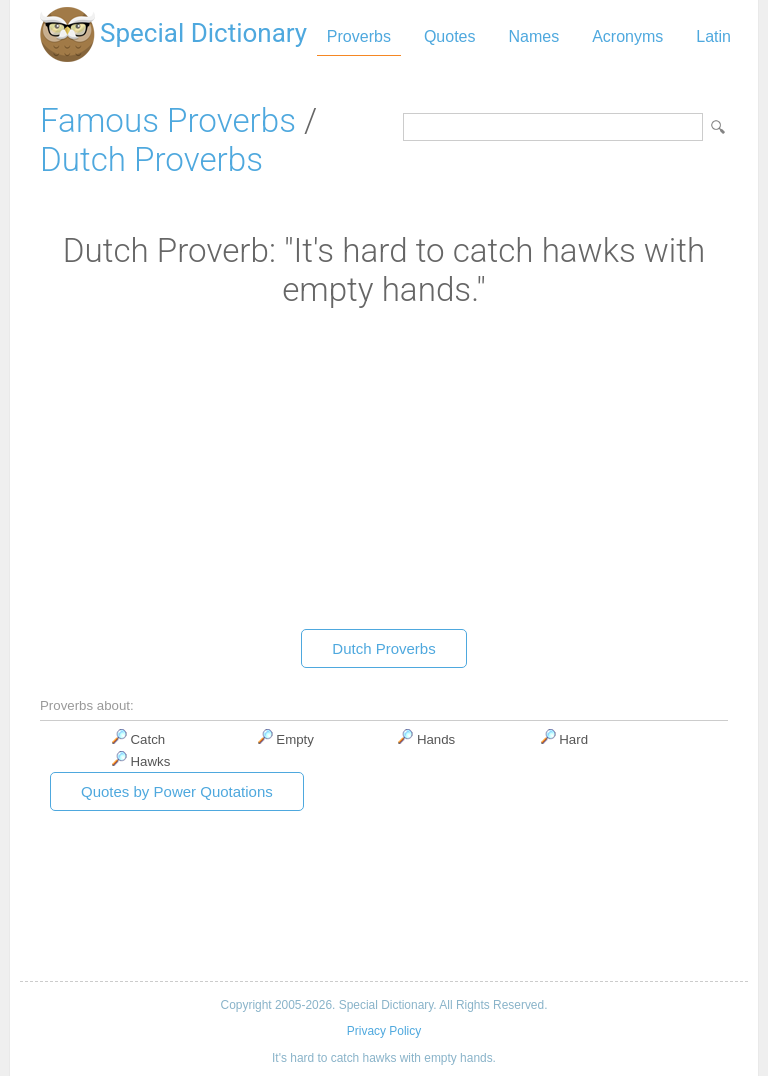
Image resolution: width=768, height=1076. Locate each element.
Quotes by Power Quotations (177, 791)
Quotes (450, 36)
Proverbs (359, 36)
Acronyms (627, 36)
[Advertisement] (384, 474)
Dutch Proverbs (151, 159)
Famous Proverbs (168, 120)
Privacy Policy (384, 1031)
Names (533, 36)
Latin (713, 36)
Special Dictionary (203, 33)
